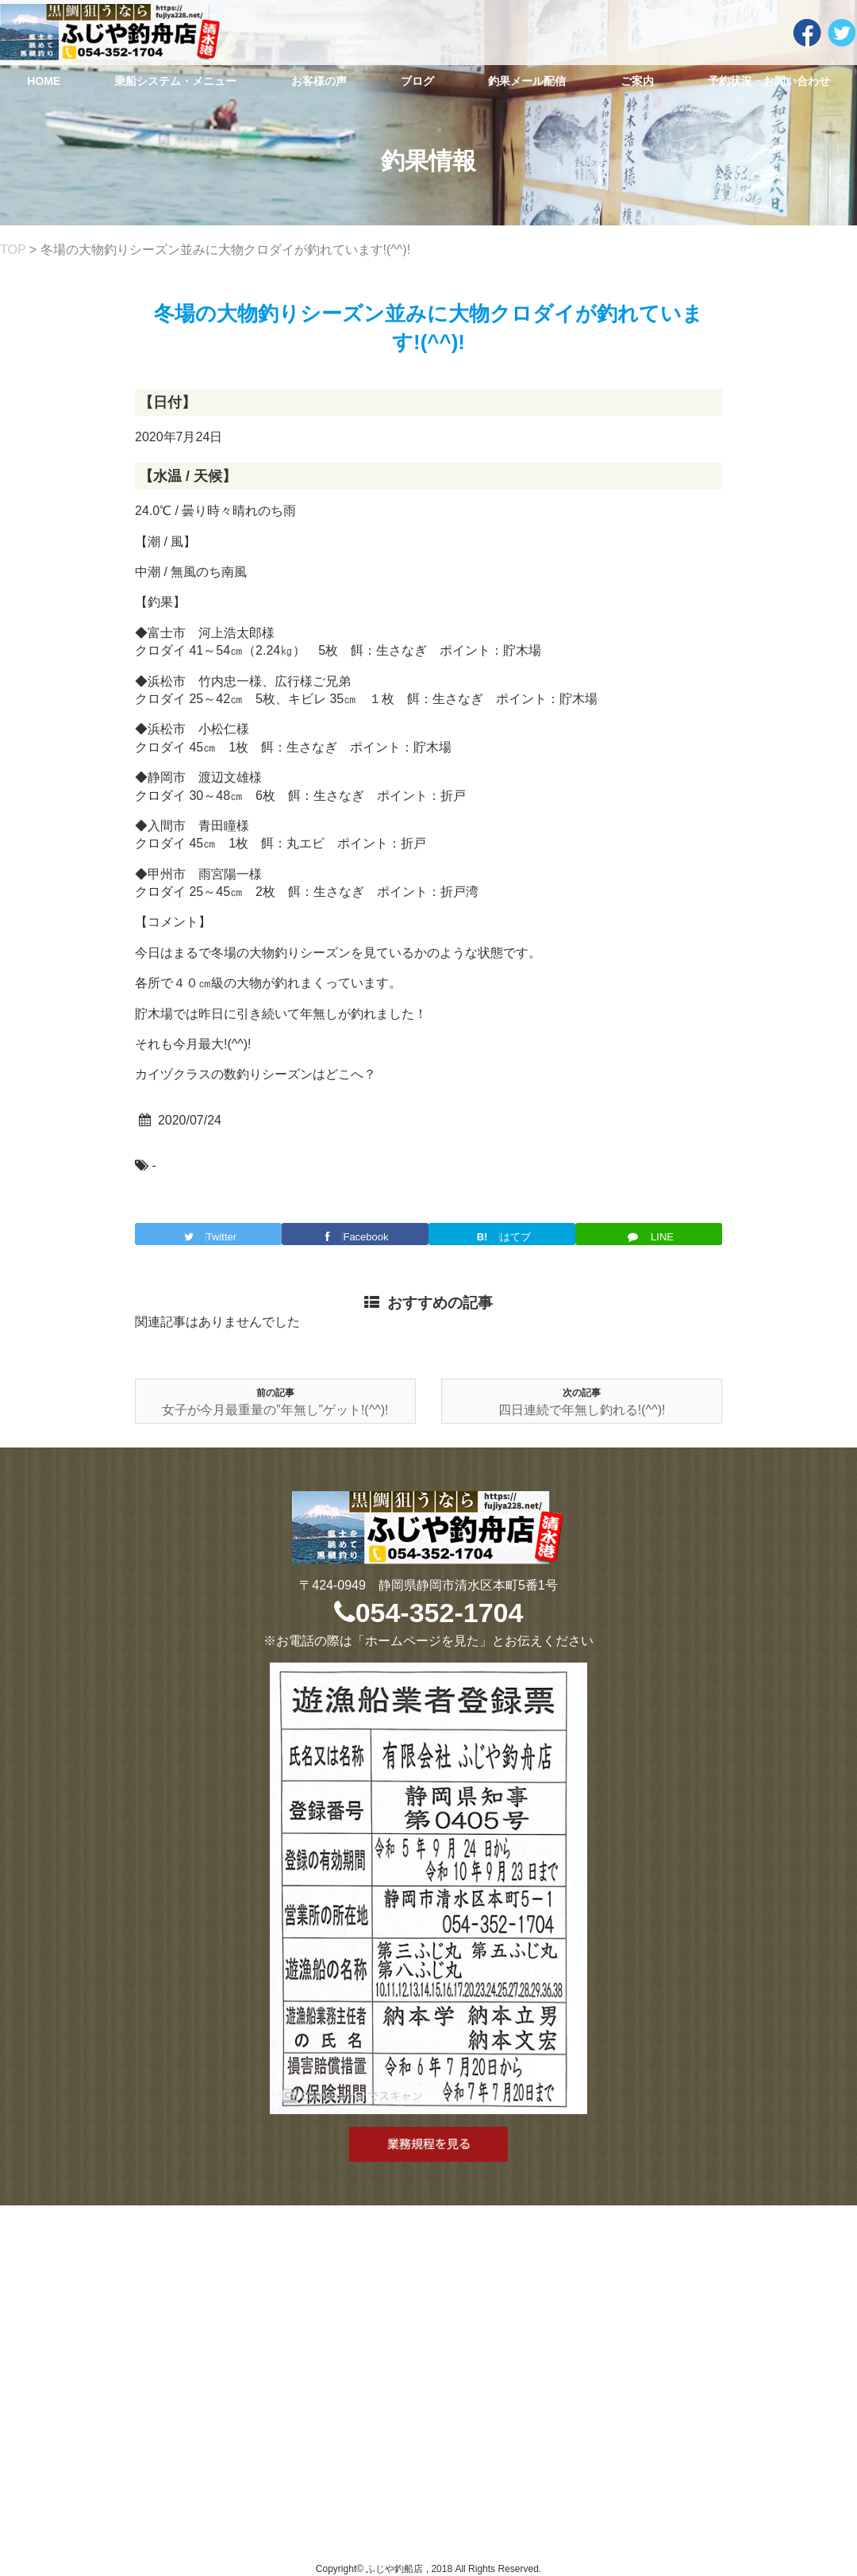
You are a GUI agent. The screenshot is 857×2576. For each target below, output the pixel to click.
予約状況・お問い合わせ (769, 81)
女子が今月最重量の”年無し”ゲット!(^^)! (275, 1410)
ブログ (417, 81)
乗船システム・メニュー (175, 81)
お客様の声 (319, 81)
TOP (12, 249)
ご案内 (637, 81)
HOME (43, 81)
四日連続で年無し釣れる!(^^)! (582, 1410)
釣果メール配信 (527, 81)
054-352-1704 (429, 1613)
